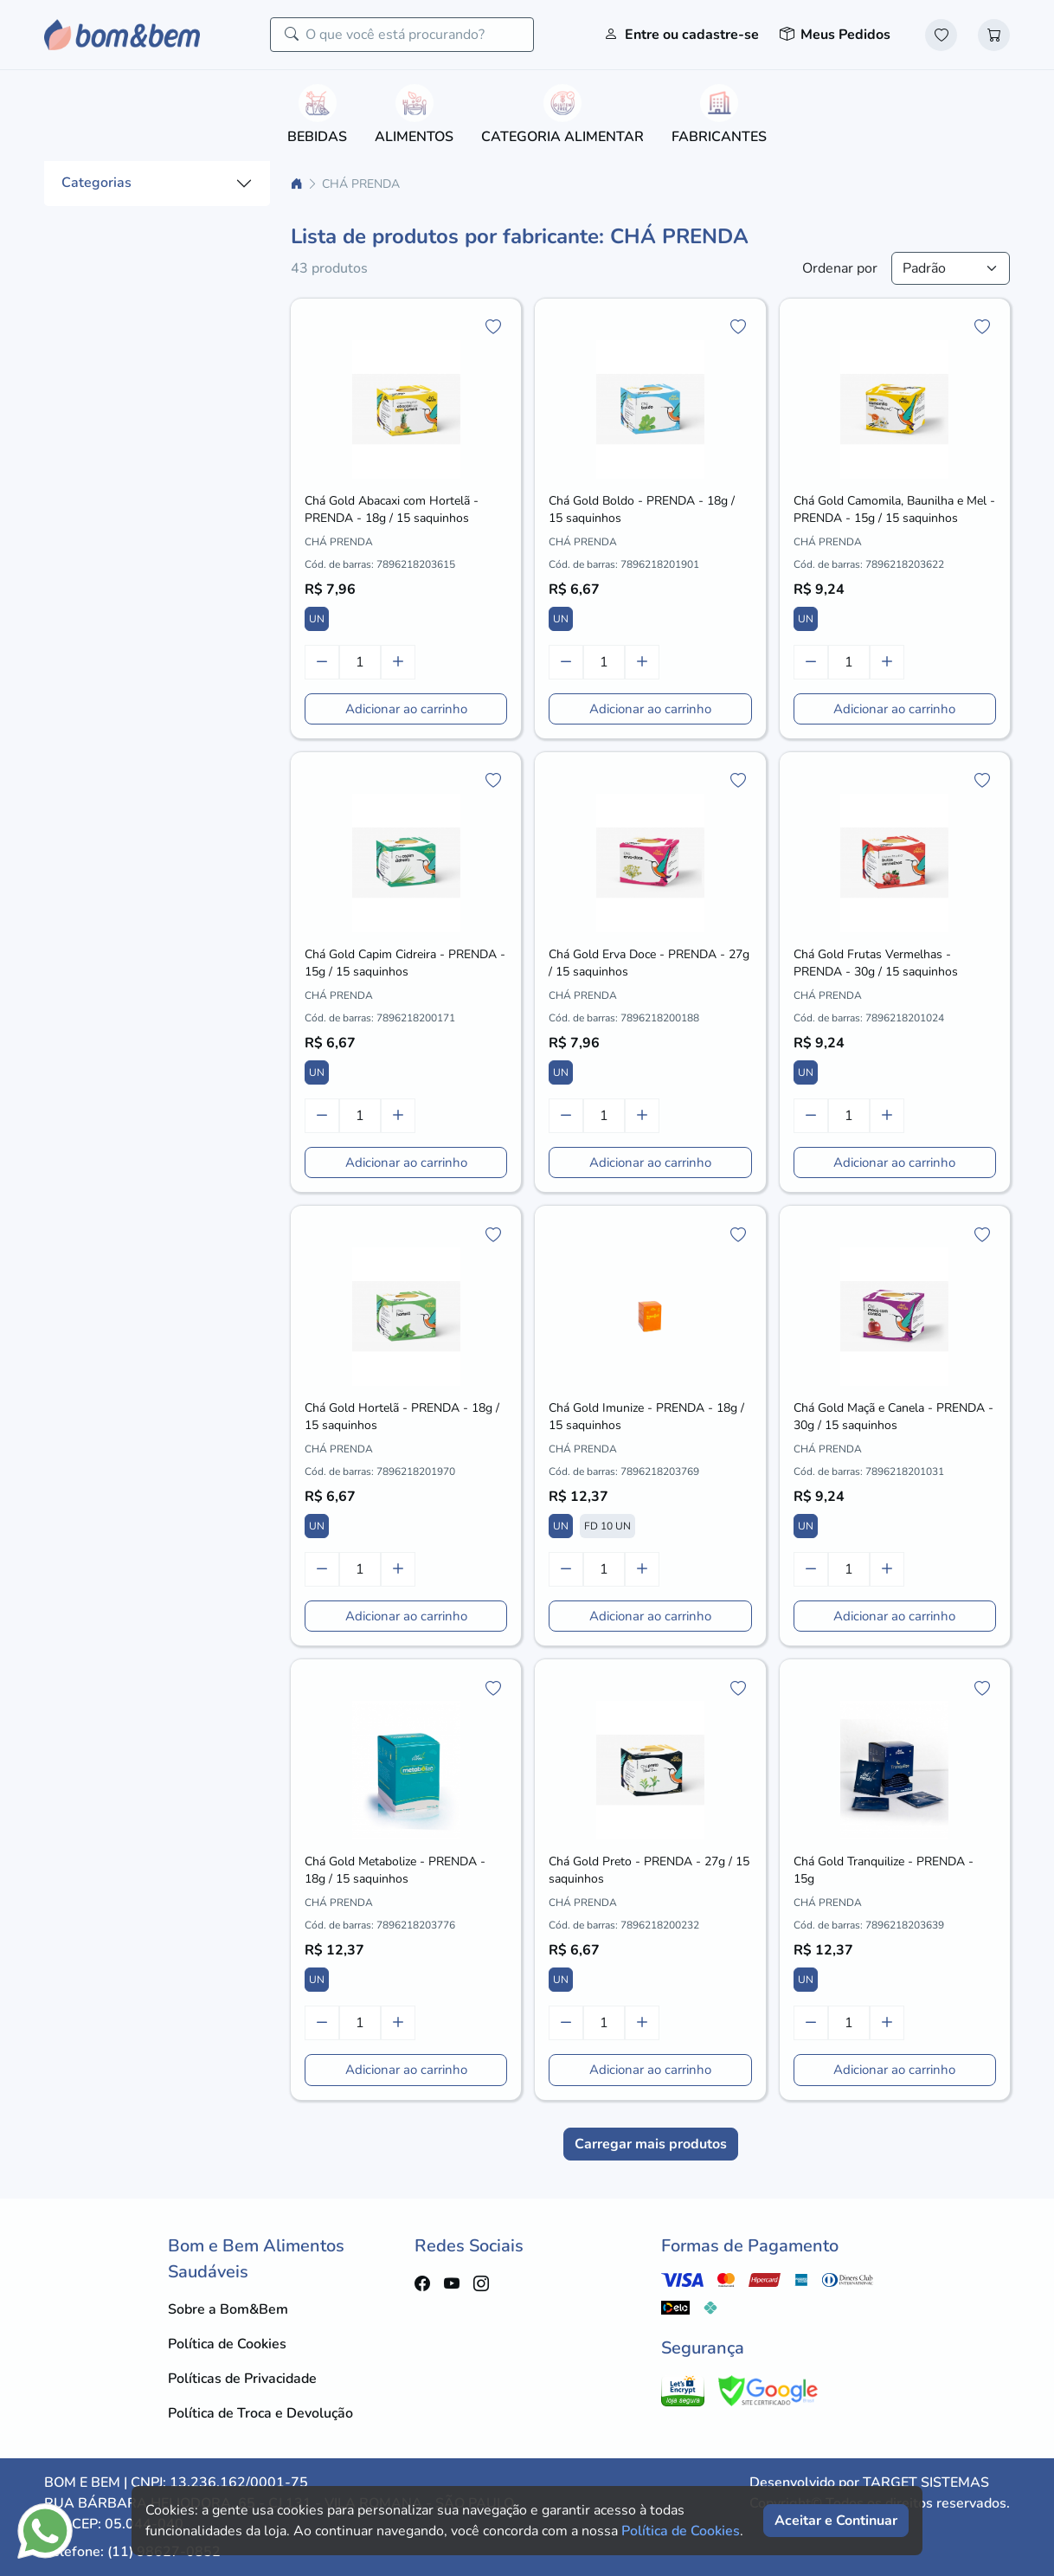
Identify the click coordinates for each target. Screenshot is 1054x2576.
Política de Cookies (227, 2344)
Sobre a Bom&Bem (228, 2309)
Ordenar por (839, 268)
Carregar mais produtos (651, 2144)
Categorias (96, 182)
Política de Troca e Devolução (260, 2413)
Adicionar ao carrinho (406, 709)
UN (317, 619)
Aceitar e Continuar (835, 2520)
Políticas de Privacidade (242, 2378)
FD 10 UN (607, 1526)
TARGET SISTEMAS (926, 2482)
